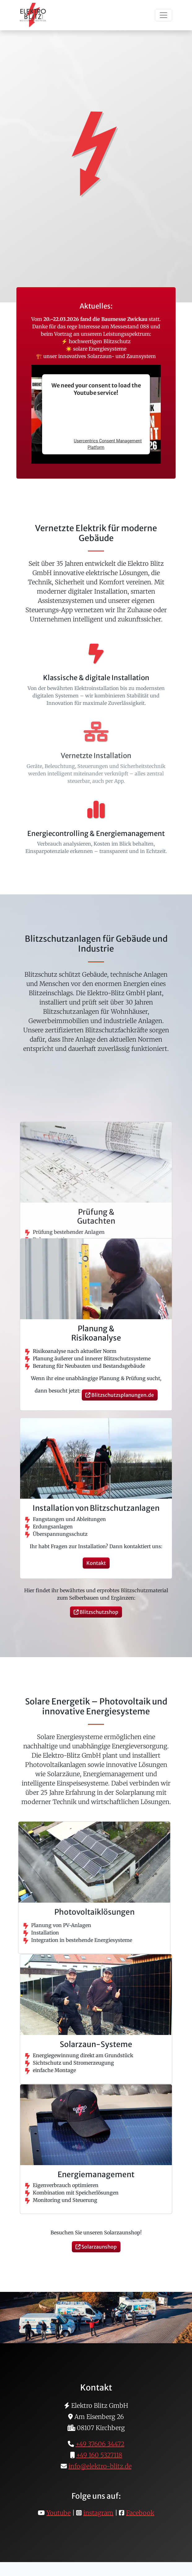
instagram (98, 2513)
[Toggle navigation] (163, 15)
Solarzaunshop (96, 2247)
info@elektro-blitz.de (100, 2466)
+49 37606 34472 (100, 2444)
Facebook (140, 2513)
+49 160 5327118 (99, 2455)
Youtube (58, 2513)
